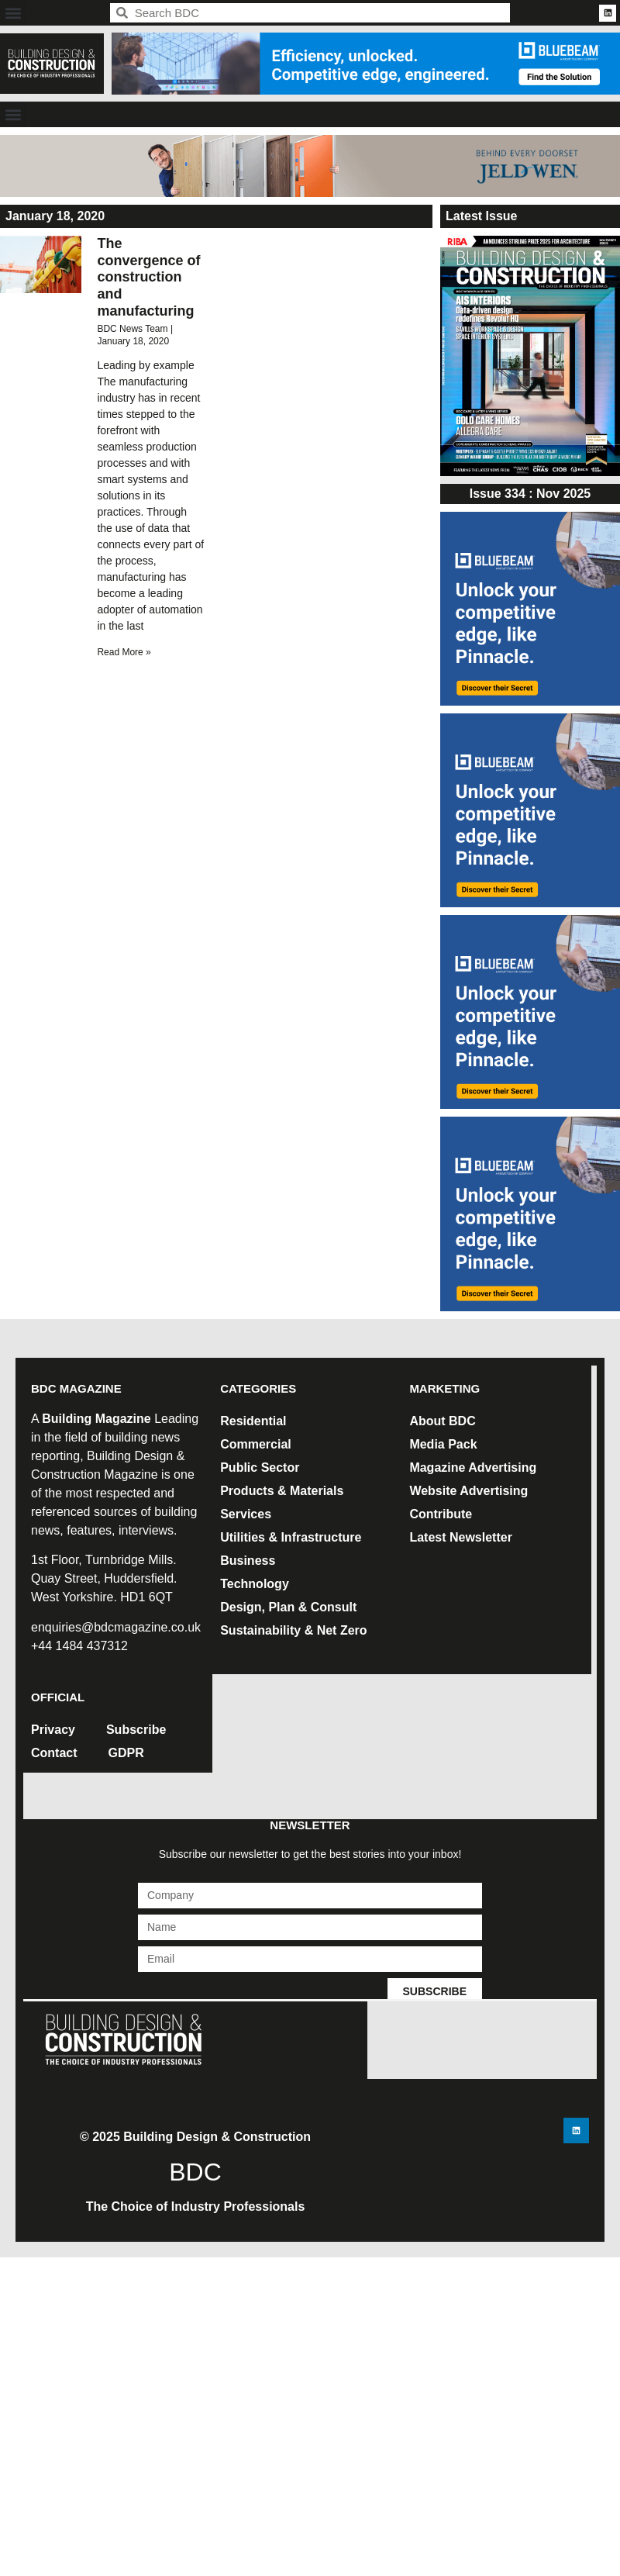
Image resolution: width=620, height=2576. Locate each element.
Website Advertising (468, 1490)
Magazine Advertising (472, 1467)
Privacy (53, 1729)
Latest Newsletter (460, 1537)
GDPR (126, 1752)
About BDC (442, 1421)
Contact (54, 1752)
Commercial (255, 1444)
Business (247, 1560)
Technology (254, 1583)
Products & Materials (281, 1490)
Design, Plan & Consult (288, 1607)
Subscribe (136, 1729)
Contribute (440, 1514)
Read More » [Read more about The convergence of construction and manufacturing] (123, 652)
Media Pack (443, 1444)
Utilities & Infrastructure (290, 1537)
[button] (13, 13)
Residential (253, 1421)
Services (245, 1514)
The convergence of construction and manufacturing (148, 277)
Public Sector (259, 1467)
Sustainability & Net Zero (293, 1630)
